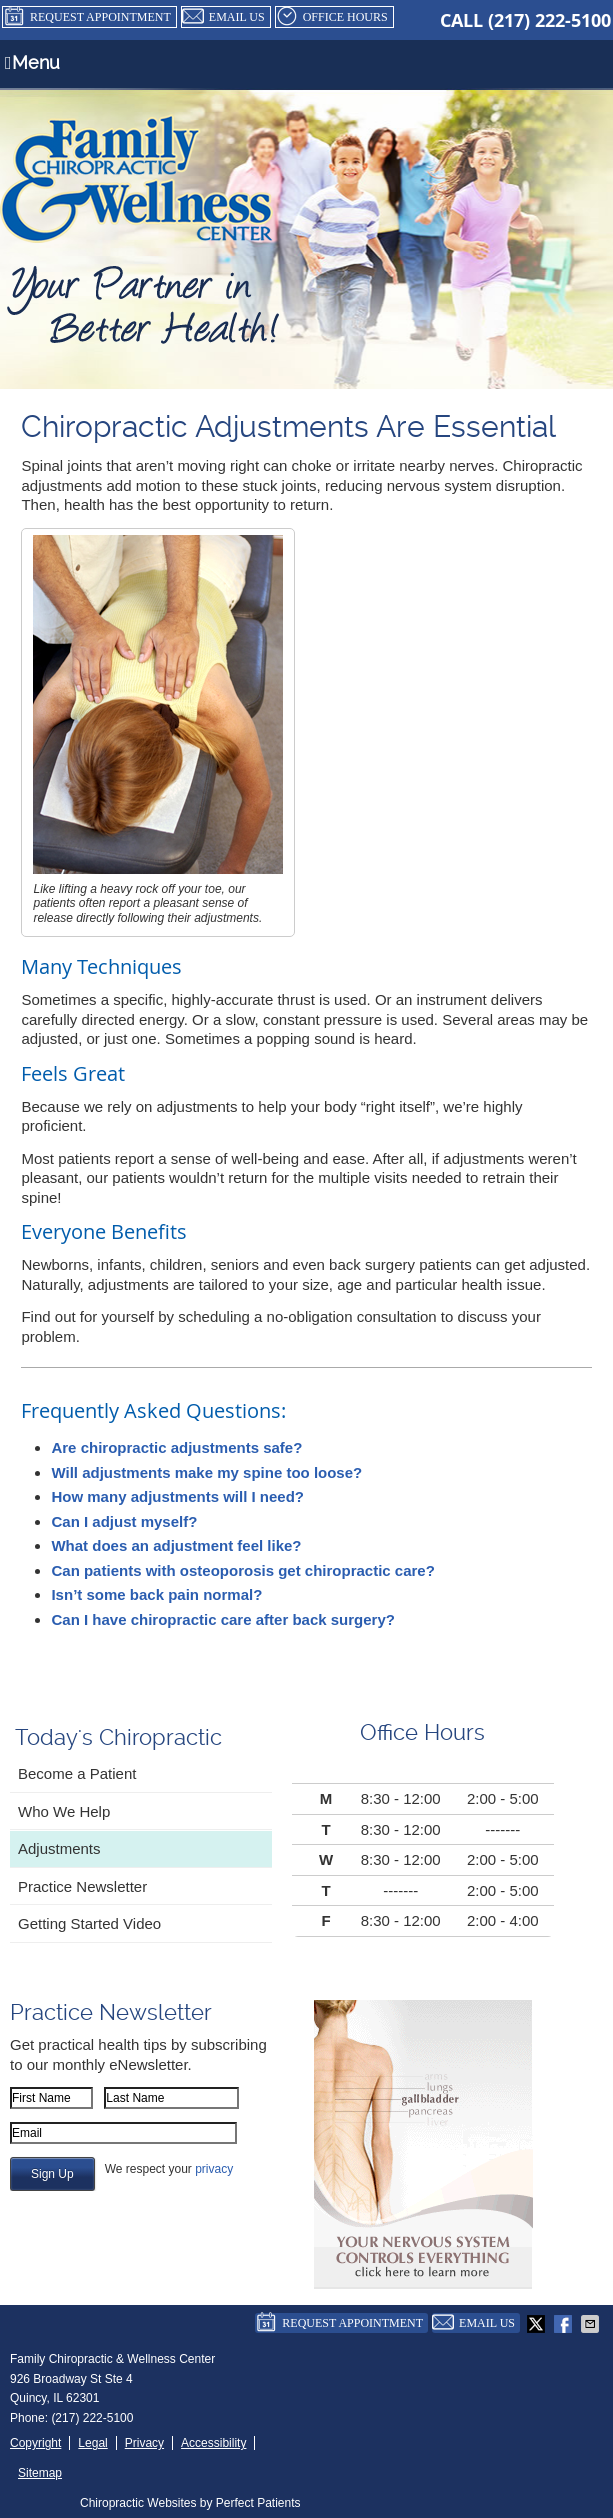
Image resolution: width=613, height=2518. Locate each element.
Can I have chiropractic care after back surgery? (222, 1619)
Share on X (538, 2324)
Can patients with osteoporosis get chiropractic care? (242, 1570)
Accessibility (213, 2443)
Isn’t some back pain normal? (156, 1594)
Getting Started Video (89, 1923)
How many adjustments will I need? (177, 1496)
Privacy (144, 2443)
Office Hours (332, 16)
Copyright (35, 2443)
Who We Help (64, 1811)
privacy (214, 2169)
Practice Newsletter (82, 1886)
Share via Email (592, 2324)
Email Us (223, 16)
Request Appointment (87, 16)
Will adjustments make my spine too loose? (206, 1472)
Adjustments (59, 1848)
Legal (92, 2443)
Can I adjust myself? (124, 1521)
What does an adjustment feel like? (176, 1545)
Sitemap (40, 2473)
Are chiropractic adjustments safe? (176, 1447)
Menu (32, 62)
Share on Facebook (565, 2324)
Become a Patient (77, 1773)
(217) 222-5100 (549, 20)
